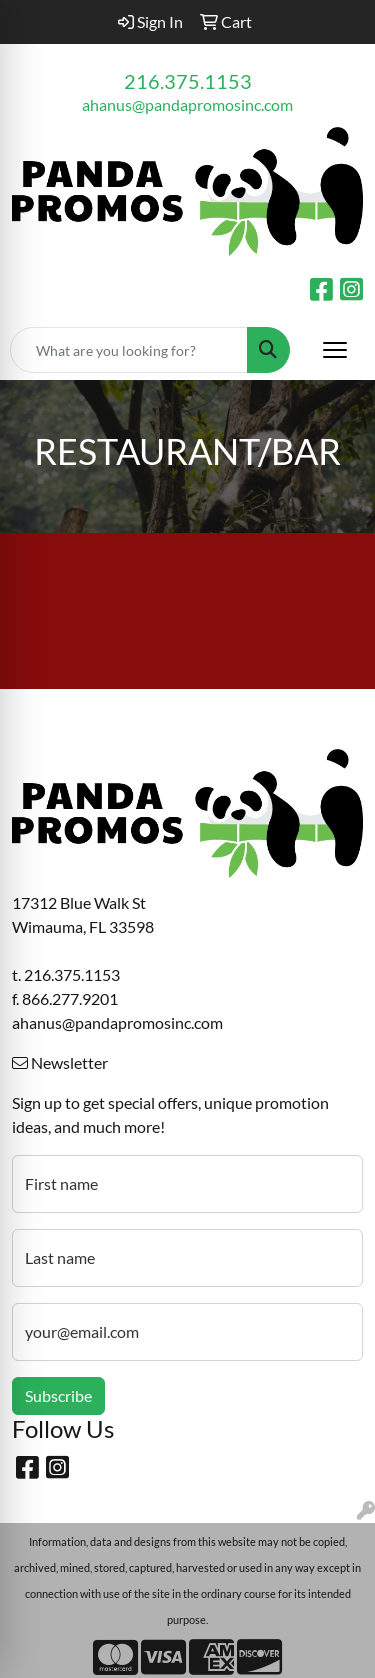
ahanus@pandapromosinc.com (187, 104)
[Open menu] (335, 350)
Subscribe (58, 1395)
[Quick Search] (129, 350)
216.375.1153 (188, 81)
